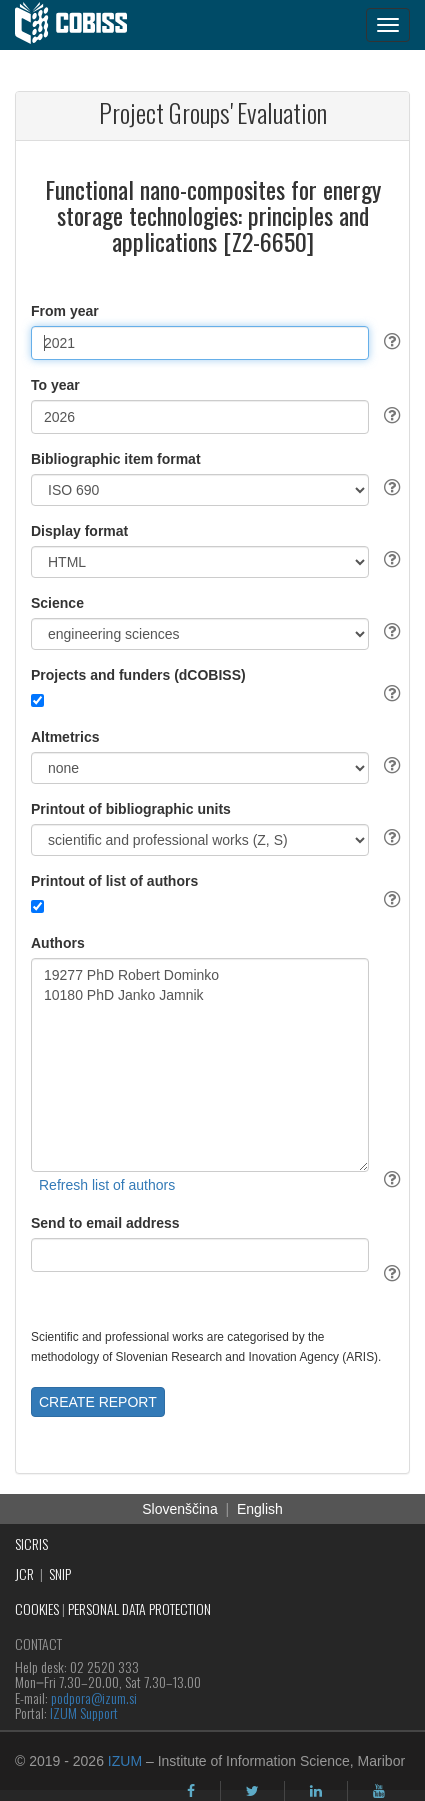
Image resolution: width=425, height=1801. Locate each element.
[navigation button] (388, 25)
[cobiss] (81, 25)
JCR (24, 1573)
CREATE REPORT (98, 1402)
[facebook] (191, 1791)
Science (57, 603)
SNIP (60, 1573)
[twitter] (252, 1791)
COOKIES (37, 1608)
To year (55, 385)
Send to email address (105, 1223)
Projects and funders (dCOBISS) (138, 675)
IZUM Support (84, 1712)
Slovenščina (180, 1509)
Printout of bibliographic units (131, 809)
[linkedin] (316, 1791)
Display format (79, 531)
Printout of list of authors (114, 881)
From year (65, 311)
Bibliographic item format (116, 459)
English (260, 1509)
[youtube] (379, 1791)
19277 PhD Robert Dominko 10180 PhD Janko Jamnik (200, 1065)
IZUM (125, 1761)
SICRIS (31, 1543)
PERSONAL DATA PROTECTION (139, 1608)
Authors (58, 943)
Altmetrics (65, 737)
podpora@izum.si (94, 1697)
